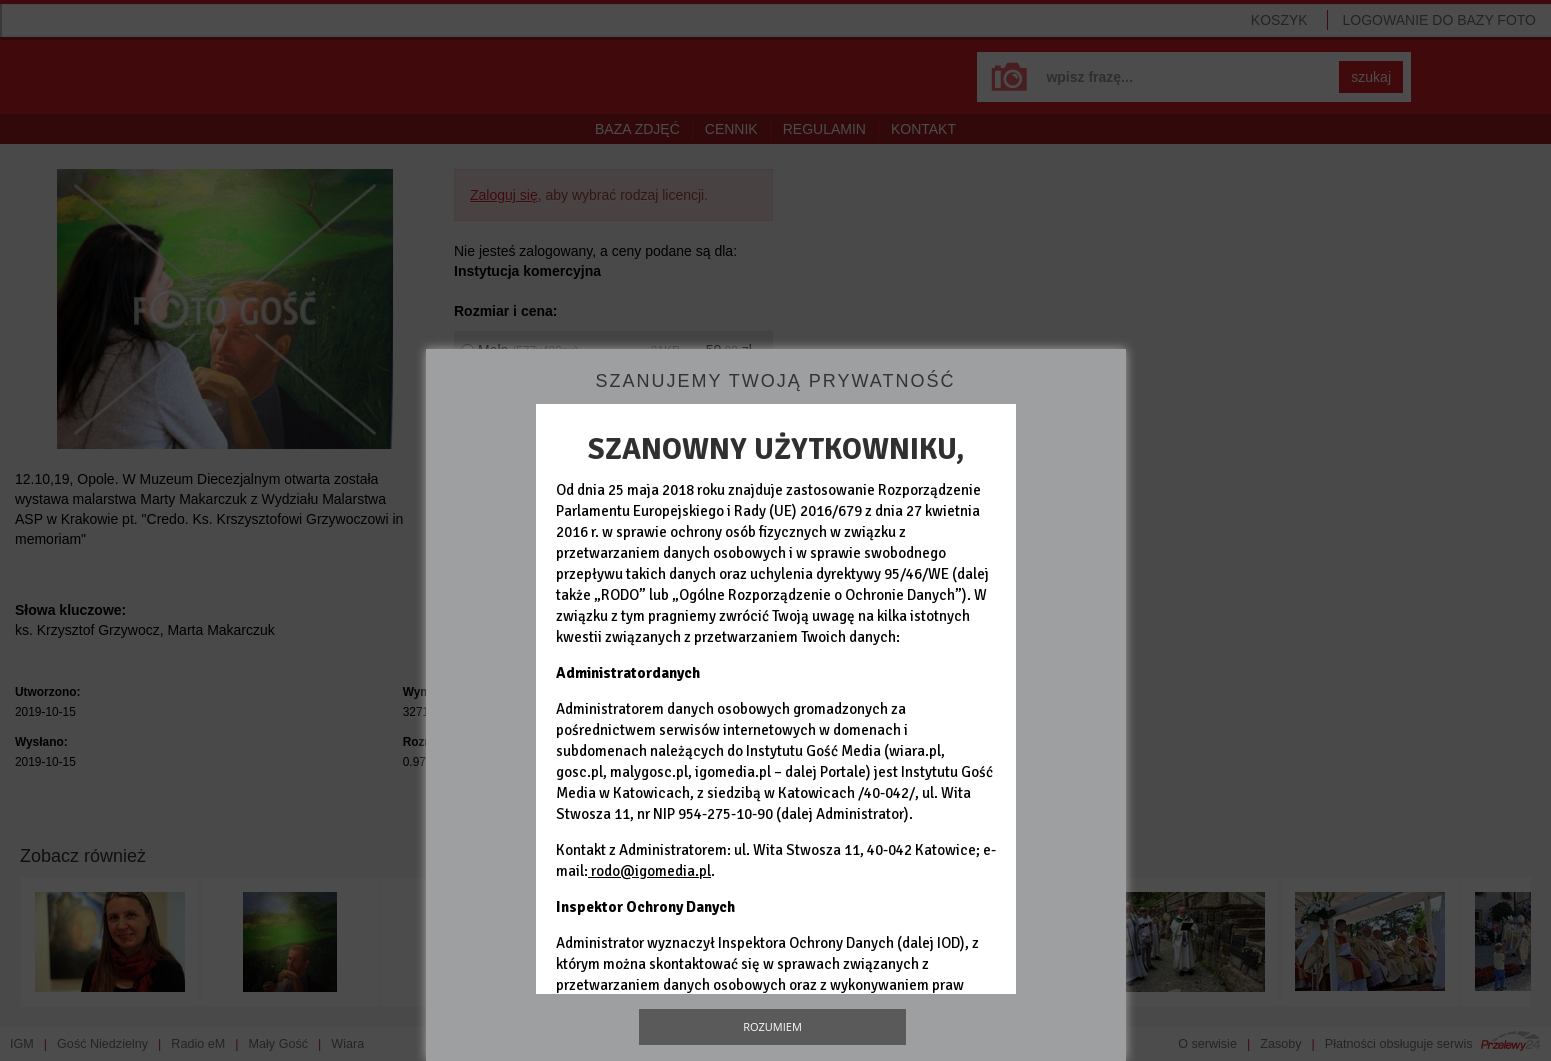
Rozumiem (772, 1026)
